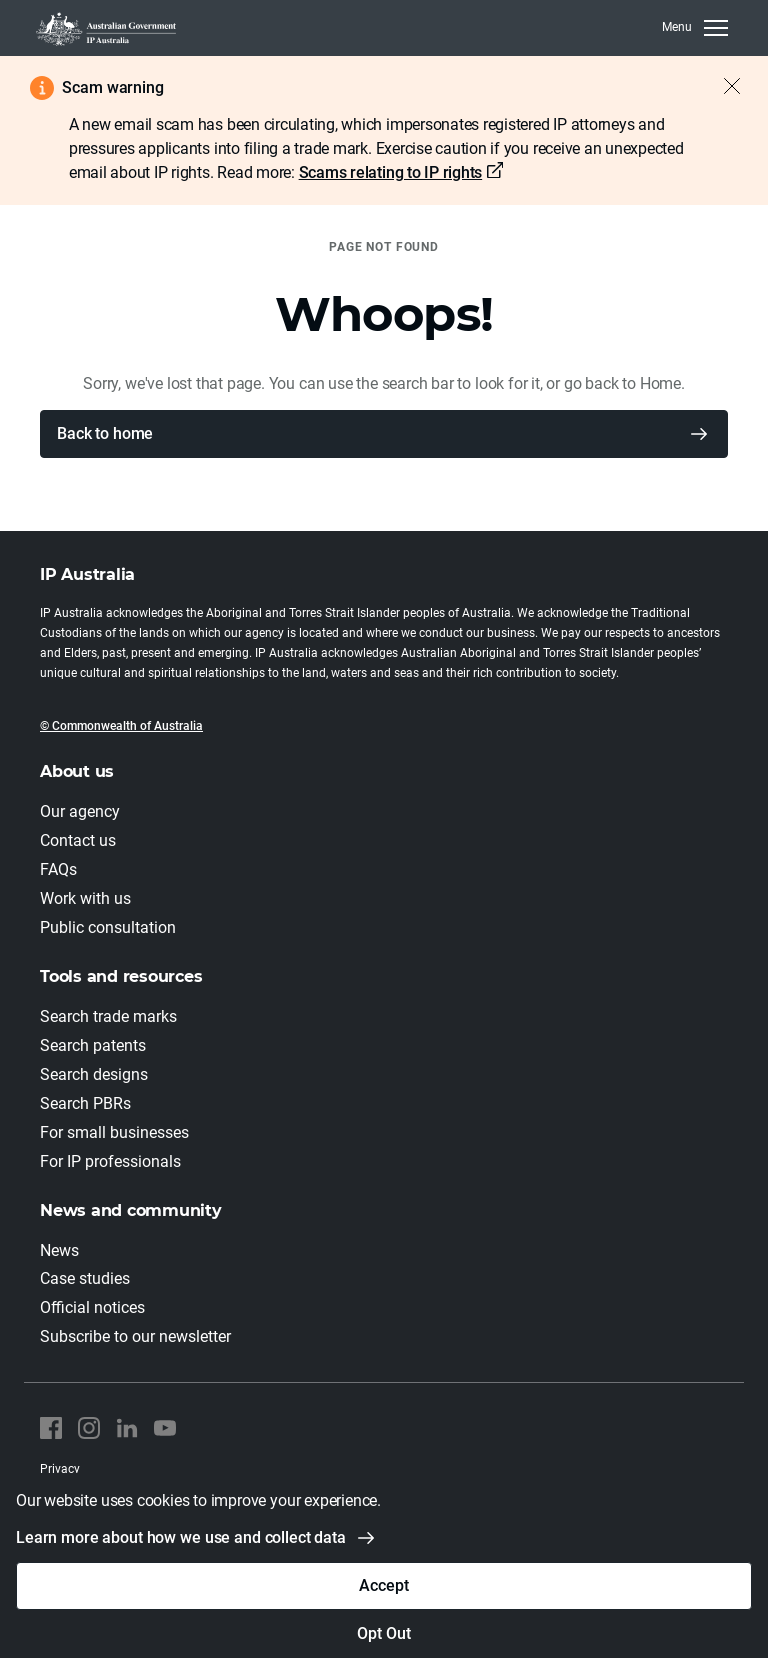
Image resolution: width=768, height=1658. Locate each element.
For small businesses (114, 1132)
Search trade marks (108, 1016)
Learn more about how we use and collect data (181, 1537)
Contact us (78, 840)
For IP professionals (110, 1161)
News (59, 1250)
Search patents (93, 1045)
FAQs (58, 869)
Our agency (80, 811)
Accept (383, 1585)
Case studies (85, 1278)
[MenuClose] (695, 28)
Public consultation (108, 927)
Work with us (85, 898)
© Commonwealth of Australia (121, 726)
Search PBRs (85, 1103)
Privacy (60, 1469)
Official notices (92, 1307)
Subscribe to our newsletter (135, 1336)
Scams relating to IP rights (391, 172)
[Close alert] (722, 86)
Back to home (105, 433)
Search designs (94, 1074)
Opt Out (383, 1633)
